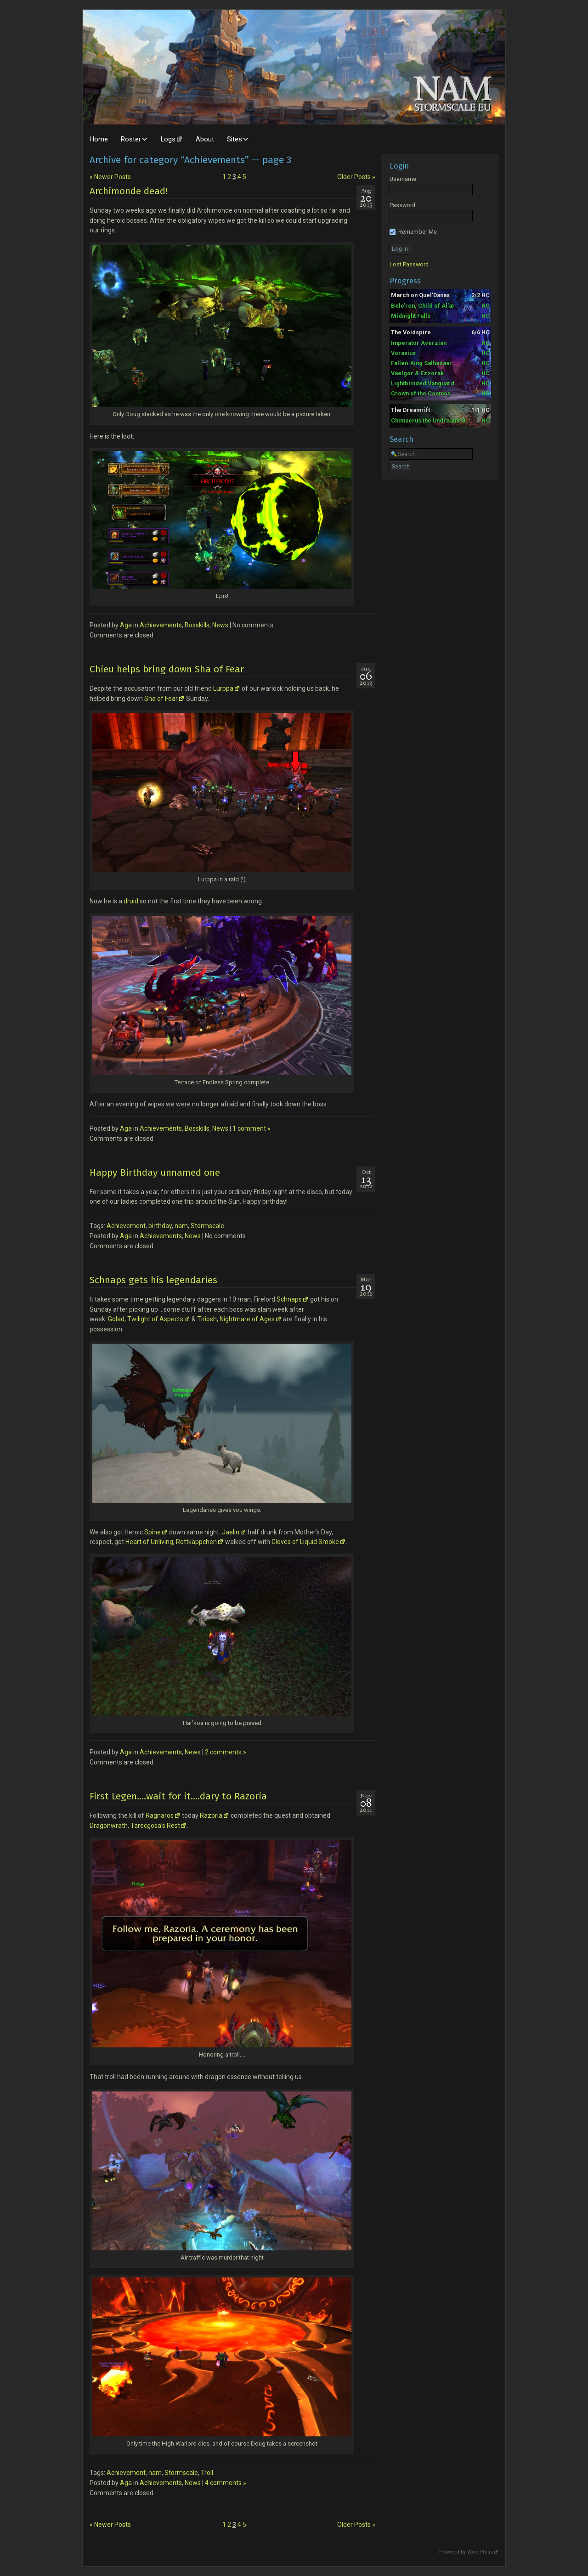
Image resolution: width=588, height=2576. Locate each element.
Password (402, 205)
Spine (152, 1532)
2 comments (225, 1752)
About (205, 139)
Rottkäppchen (196, 1541)
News (220, 625)
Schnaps (289, 1299)
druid (131, 901)
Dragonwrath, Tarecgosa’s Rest (135, 1825)
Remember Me (413, 231)
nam (181, 1225)
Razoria (211, 1815)
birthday (160, 1225)
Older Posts (356, 176)
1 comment (251, 1128)
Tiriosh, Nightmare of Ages (236, 1319)
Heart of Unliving (149, 1541)
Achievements (161, 625)
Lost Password (409, 264)
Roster (131, 139)
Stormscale (207, 1225)
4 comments (225, 2482)
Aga (126, 625)
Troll (207, 2472)
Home (99, 139)
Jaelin (230, 1532)
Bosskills (197, 625)
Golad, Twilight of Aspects (145, 1319)
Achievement (126, 1225)
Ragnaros (160, 1815)
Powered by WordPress (466, 2552)
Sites (234, 139)
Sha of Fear (161, 698)
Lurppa (223, 688)
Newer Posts (110, 176)
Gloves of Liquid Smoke (305, 1541)
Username (403, 178)
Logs (168, 139)
